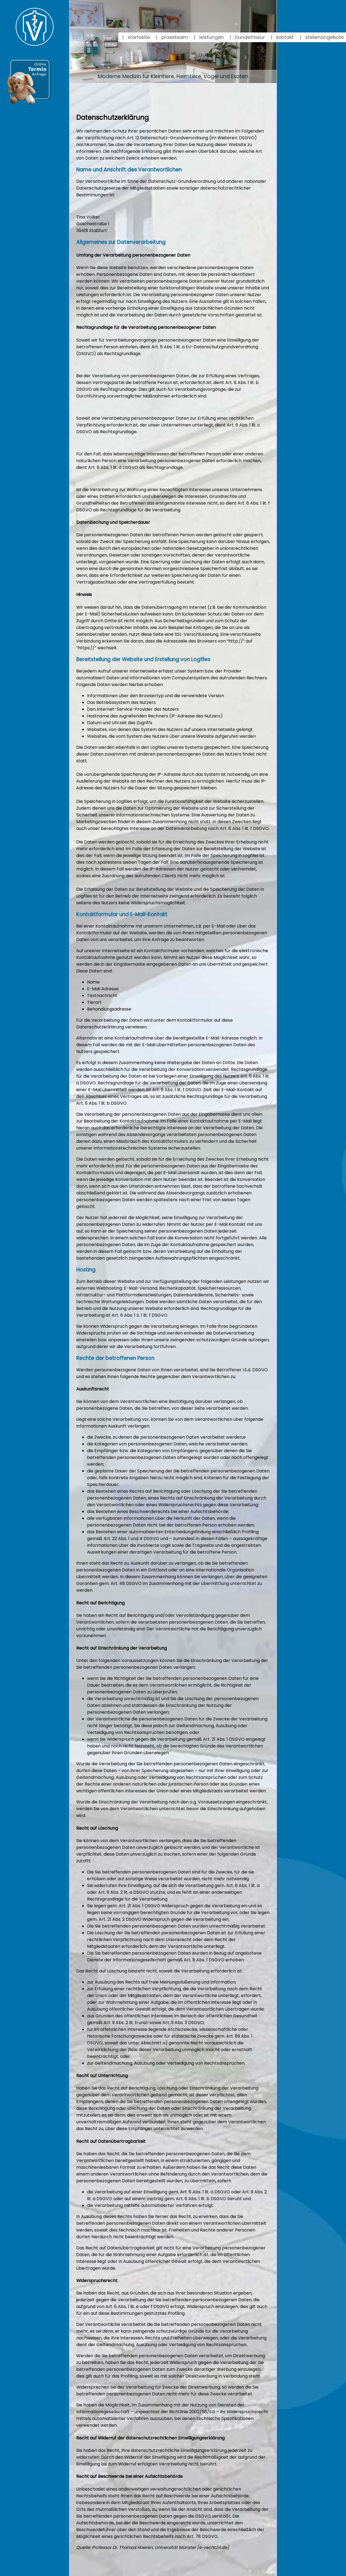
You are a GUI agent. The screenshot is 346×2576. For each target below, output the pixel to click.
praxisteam (172, 37)
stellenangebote (322, 37)
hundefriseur (247, 37)
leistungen (209, 37)
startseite (136, 37)
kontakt (282, 37)
